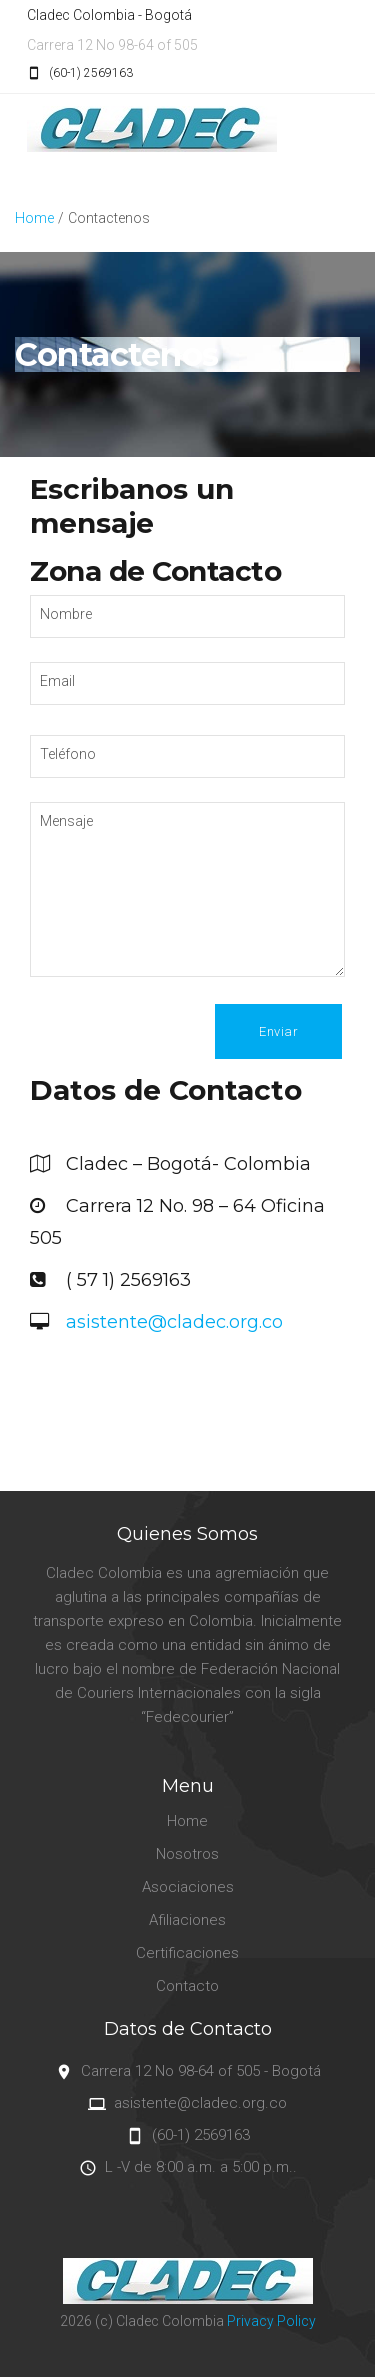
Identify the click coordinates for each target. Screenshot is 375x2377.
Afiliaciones (187, 1920)
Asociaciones (188, 1887)
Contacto (187, 1986)
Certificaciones (187, 1953)
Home (34, 218)
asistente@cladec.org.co (172, 1322)
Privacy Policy (271, 2321)
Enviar (278, 1031)
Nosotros (187, 1854)
